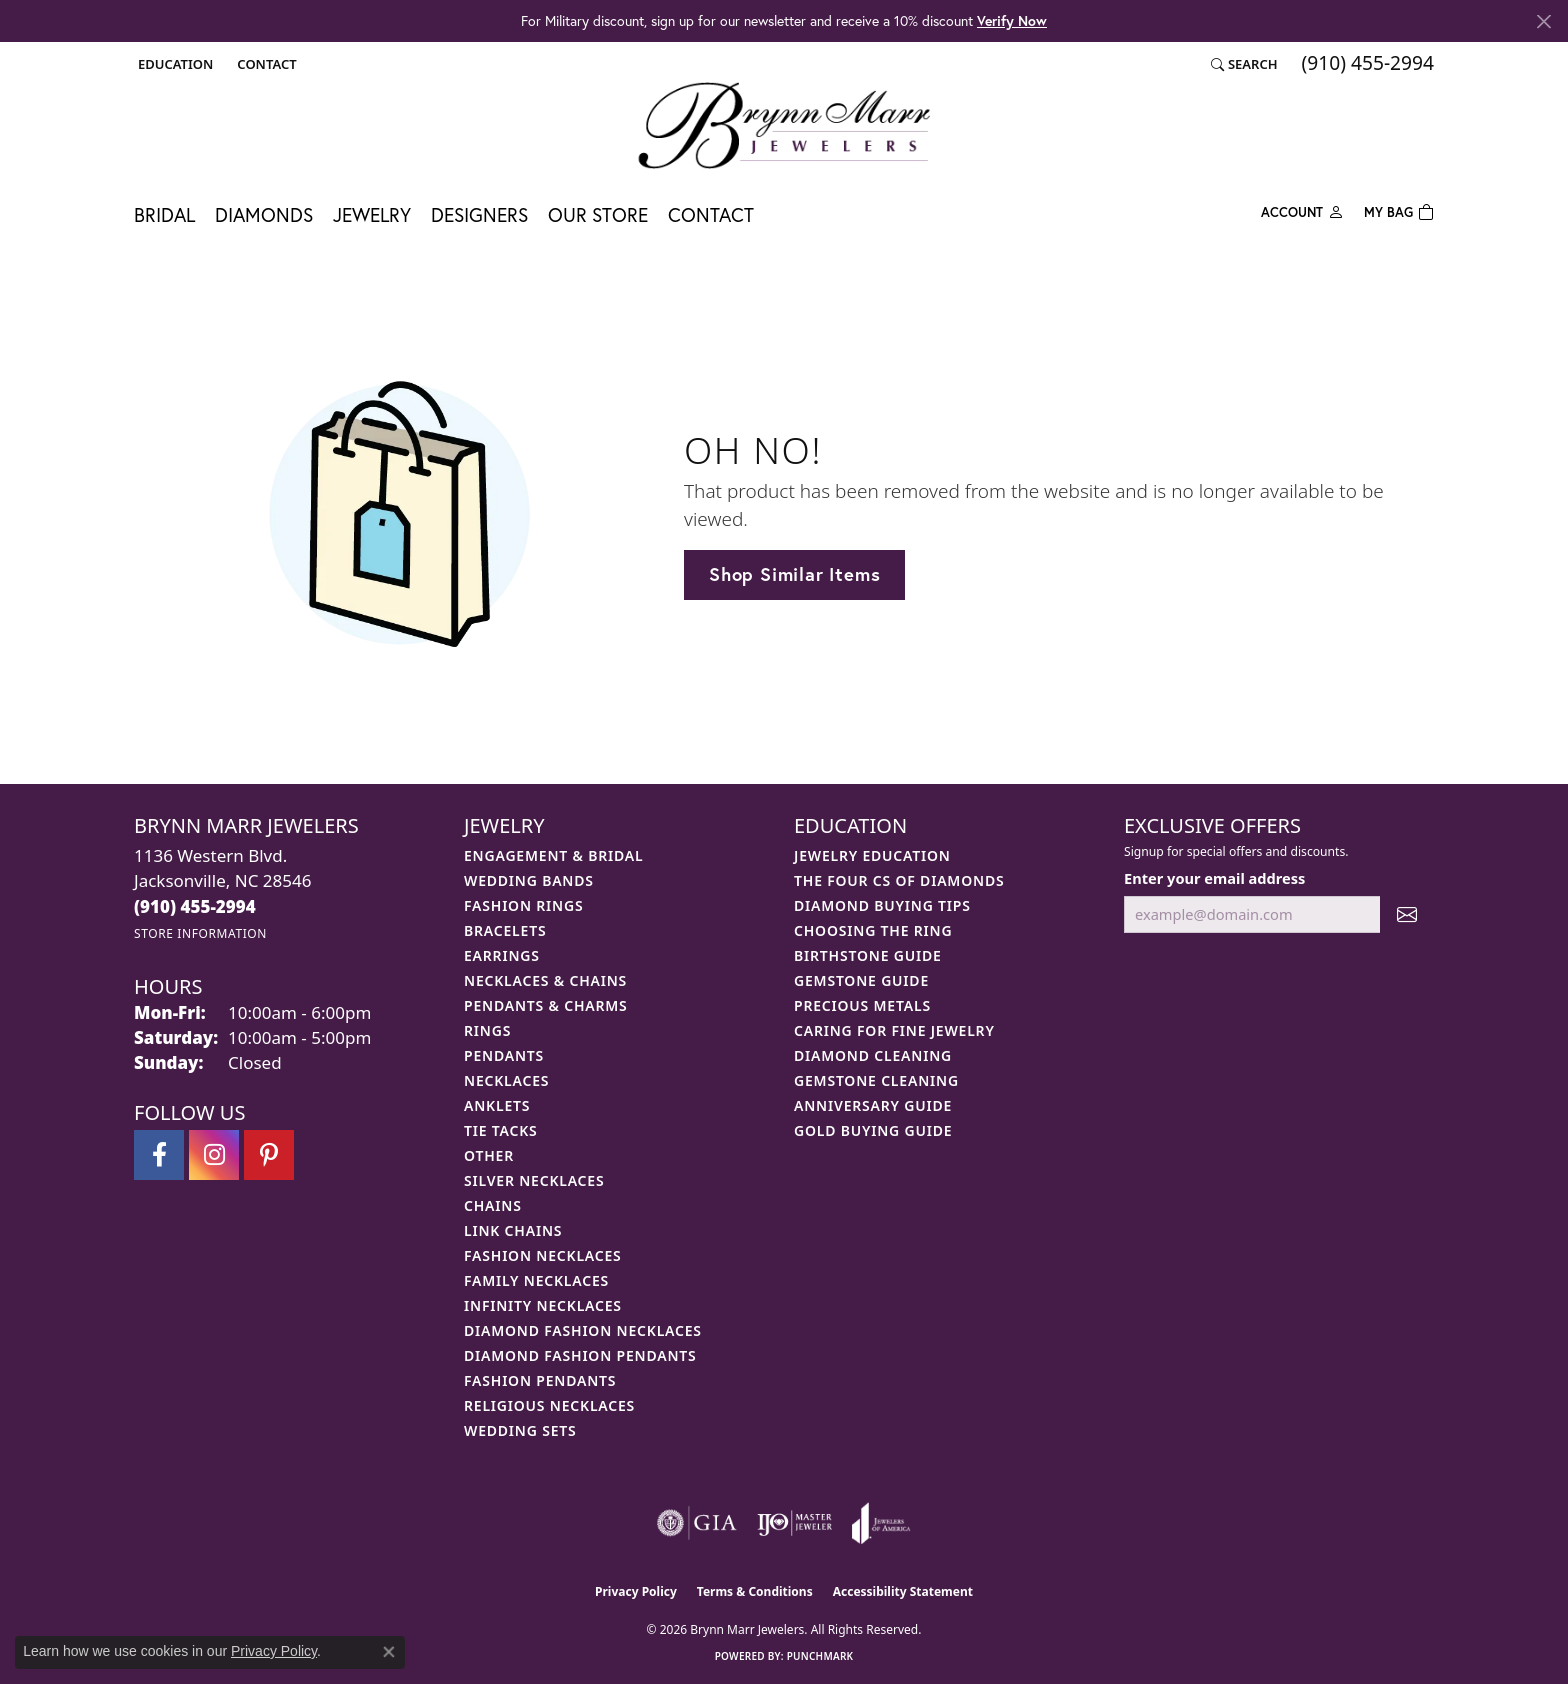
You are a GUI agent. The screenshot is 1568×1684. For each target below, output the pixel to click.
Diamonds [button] (264, 214)
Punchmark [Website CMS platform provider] (820, 1656)
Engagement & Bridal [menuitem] (553, 855)
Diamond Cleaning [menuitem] (873, 1055)
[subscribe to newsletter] (1407, 914)
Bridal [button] (164, 214)
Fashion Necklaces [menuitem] (543, 1255)
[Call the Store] (195, 906)
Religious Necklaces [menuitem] (549, 1405)
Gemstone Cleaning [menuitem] (876, 1080)
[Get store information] (200, 933)
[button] (173, 64)
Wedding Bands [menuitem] (529, 880)
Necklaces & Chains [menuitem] (545, 980)
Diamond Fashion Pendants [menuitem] (580, 1355)
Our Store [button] (598, 214)
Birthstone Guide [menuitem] (868, 955)
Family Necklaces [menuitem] (536, 1280)
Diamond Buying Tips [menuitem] (882, 905)
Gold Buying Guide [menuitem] (873, 1130)
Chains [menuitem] (493, 1205)
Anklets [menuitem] (497, 1105)
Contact (711, 214)
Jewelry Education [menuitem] (872, 855)
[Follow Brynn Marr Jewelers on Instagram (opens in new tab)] (214, 1155)
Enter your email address (1214, 878)
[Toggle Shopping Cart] (1399, 210)
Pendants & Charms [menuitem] (546, 1005)
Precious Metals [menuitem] (862, 1005)
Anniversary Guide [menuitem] (873, 1105)
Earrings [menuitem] (502, 955)
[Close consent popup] (389, 1652)
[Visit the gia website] (697, 1523)
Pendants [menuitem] (504, 1055)
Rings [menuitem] (487, 1030)
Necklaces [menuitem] (506, 1080)
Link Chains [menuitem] (513, 1230)
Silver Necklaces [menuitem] (534, 1180)
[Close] (1543, 21)
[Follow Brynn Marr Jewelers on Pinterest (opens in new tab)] (269, 1155)
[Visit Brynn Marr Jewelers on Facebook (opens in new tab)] (159, 1155)
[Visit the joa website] (881, 1523)
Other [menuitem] (489, 1155)
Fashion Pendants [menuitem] (540, 1380)
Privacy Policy (636, 1591)
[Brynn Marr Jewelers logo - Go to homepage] (784, 125)
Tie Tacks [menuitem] (501, 1130)
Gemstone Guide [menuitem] (861, 980)
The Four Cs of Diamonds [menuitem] (899, 880)
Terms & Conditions (755, 1591)
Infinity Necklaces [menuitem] (543, 1305)
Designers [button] (479, 214)
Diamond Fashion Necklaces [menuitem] (583, 1330)
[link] (264, 64)
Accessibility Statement (903, 1591)
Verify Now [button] (1012, 20)
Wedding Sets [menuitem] (520, 1430)
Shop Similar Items (794, 574)
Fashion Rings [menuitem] (523, 905)
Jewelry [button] (372, 214)
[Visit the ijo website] (794, 1523)
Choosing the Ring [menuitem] (873, 930)
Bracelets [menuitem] (505, 930)
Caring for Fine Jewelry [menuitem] (894, 1030)
